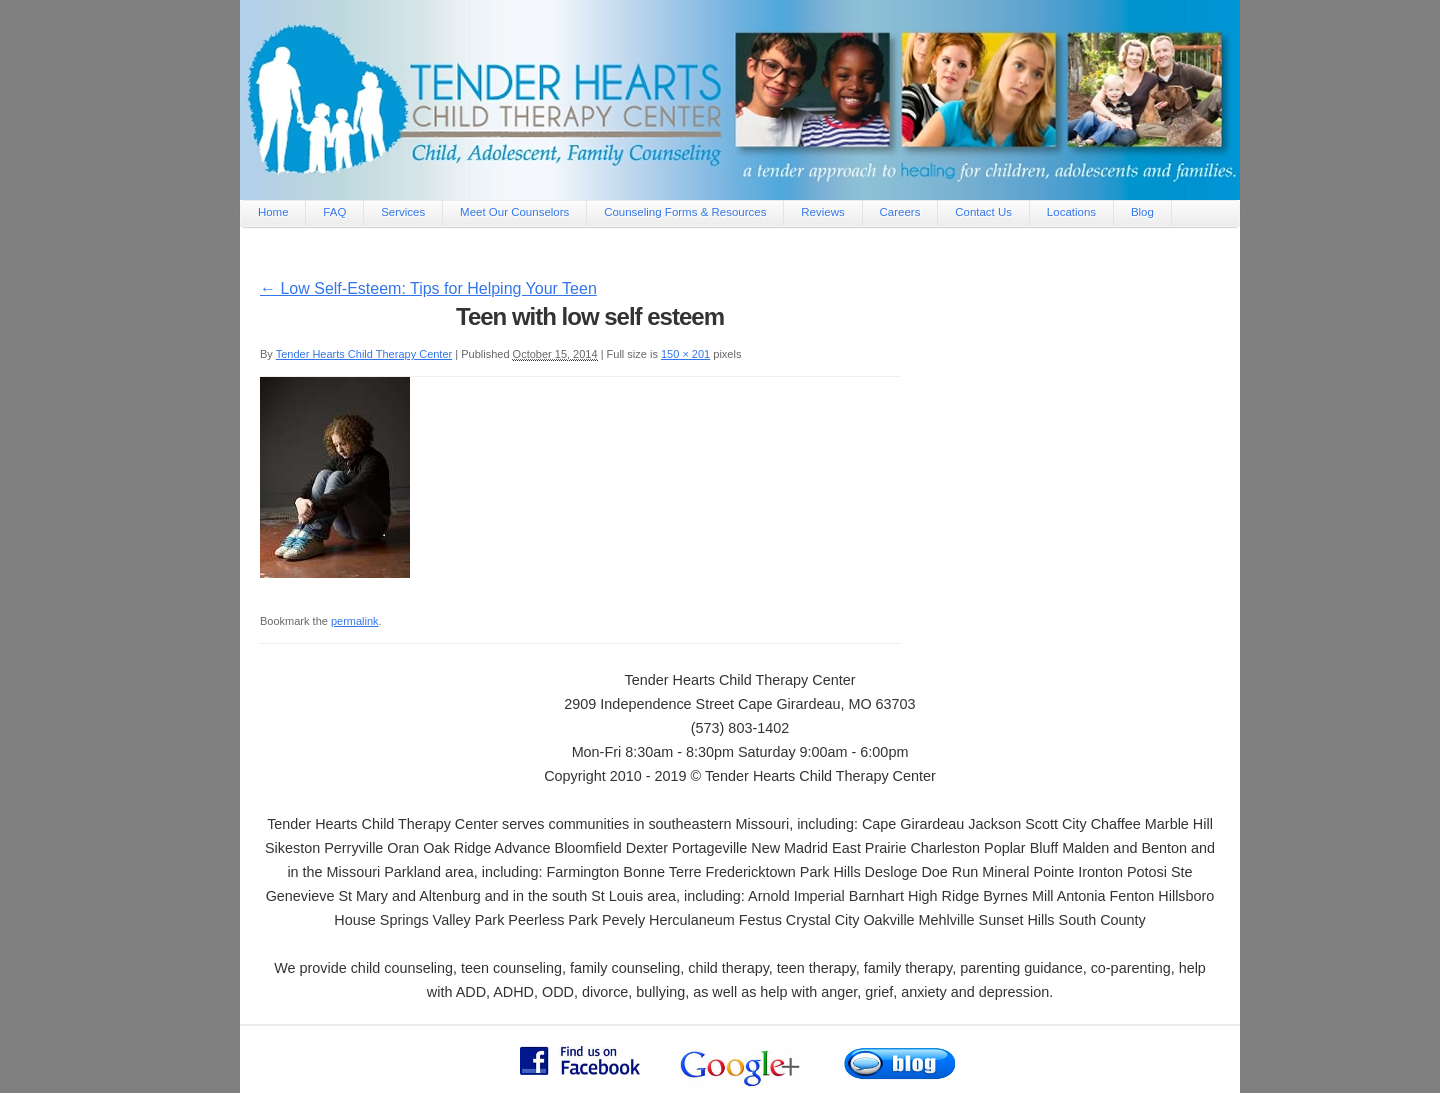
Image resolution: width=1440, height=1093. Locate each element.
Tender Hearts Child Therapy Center (364, 354)
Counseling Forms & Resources (685, 212)
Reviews (822, 212)
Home (273, 212)
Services (403, 212)
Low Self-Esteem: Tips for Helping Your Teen (428, 288)
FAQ (334, 212)
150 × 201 (685, 354)
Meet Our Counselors (514, 212)
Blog (1142, 212)
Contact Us (983, 212)
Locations (1071, 212)
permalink (355, 621)
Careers (900, 212)
